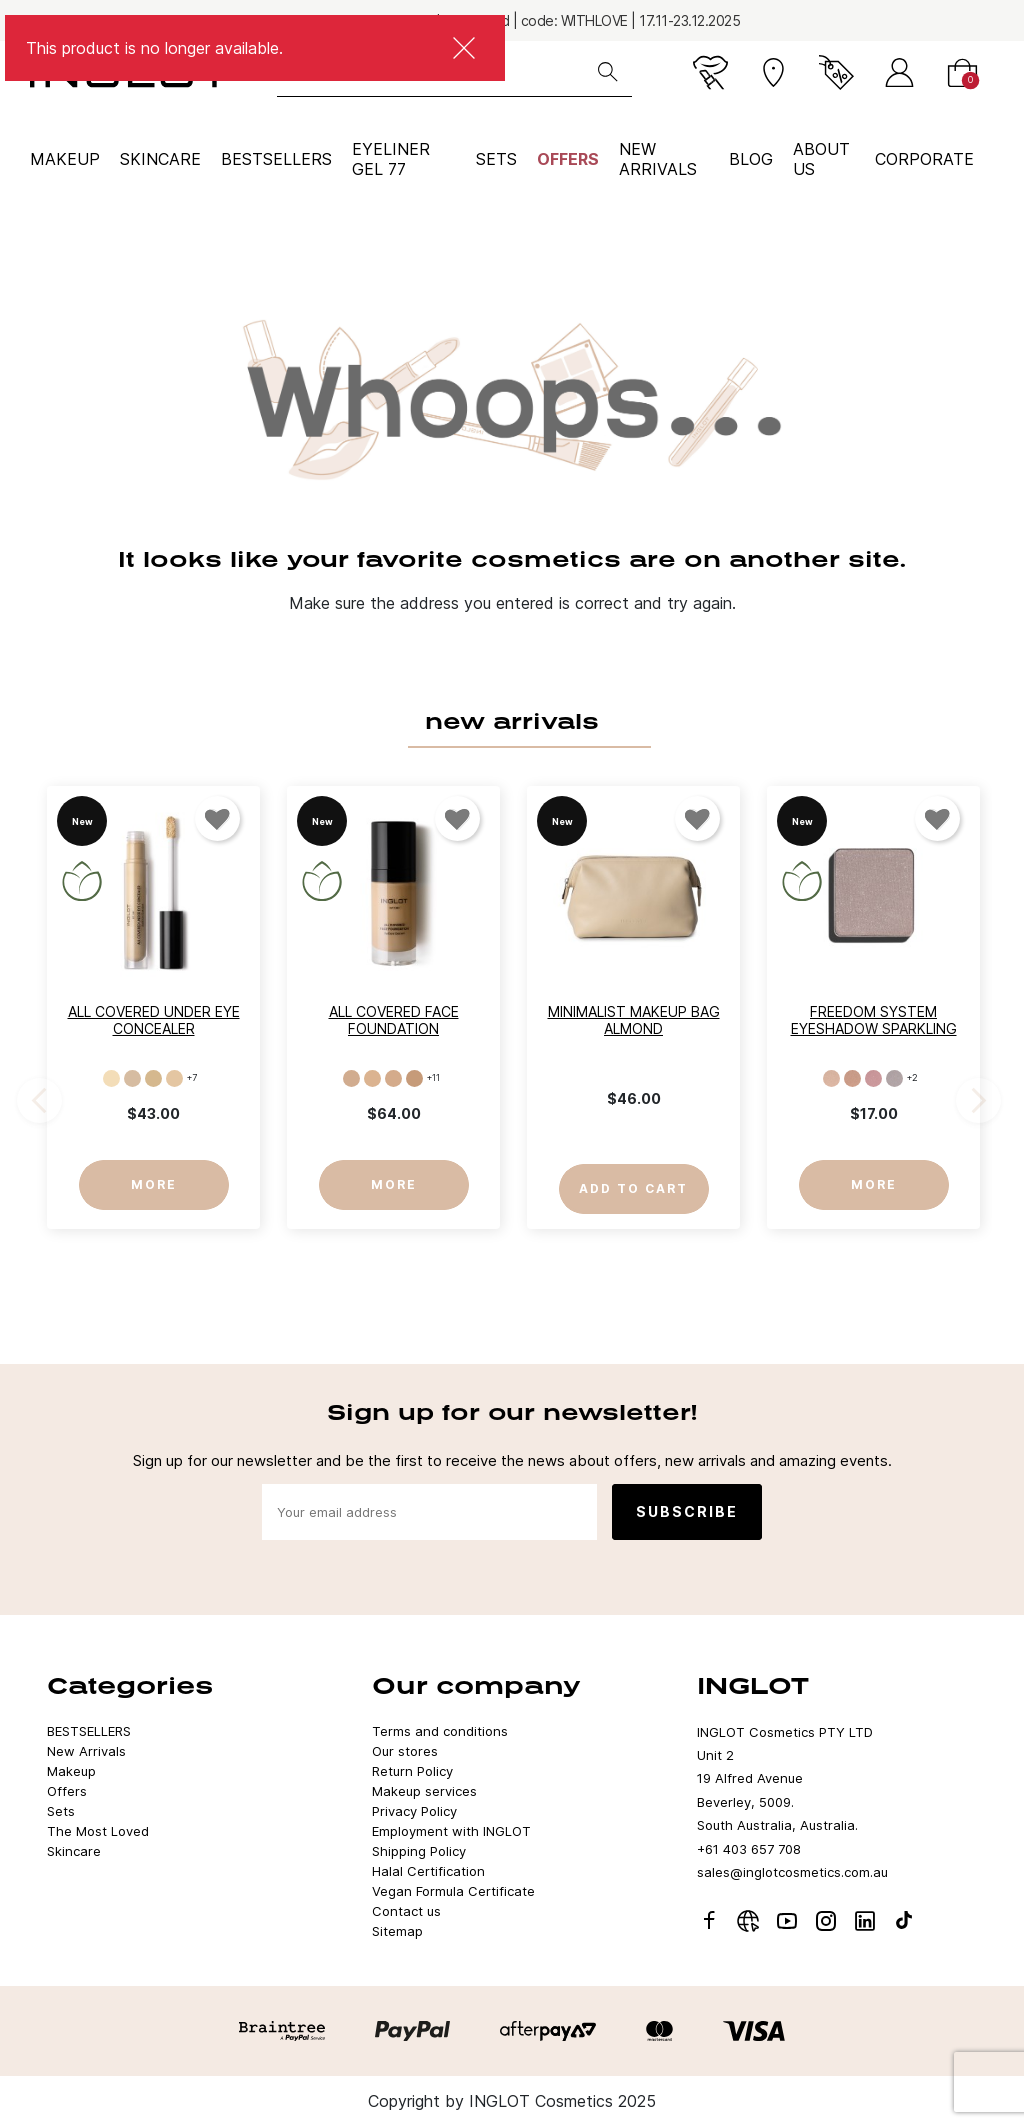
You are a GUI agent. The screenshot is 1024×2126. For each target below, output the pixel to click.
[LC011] (372, 1078)
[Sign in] (899, 72)
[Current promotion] (836, 72)
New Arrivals (86, 1751)
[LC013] (414, 1078)
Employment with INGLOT (451, 1831)
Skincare (160, 159)
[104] (174, 1078)
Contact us (406, 1911)
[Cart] (962, 72)
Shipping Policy (419, 1851)
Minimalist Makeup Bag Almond (634, 1020)
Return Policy (412, 1771)
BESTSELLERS (276, 159)
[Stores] (773, 72)
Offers (568, 159)
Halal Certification (428, 1871)
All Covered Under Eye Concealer (154, 1020)
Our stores (405, 1751)
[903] (873, 1078)
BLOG (751, 159)
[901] (831, 1078)
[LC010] (351, 1078)
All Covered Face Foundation (394, 1020)
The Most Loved (98, 1831)
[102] (132, 1078)
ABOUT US (821, 159)
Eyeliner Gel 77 (391, 159)
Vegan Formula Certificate (453, 1891)
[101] (111, 1078)
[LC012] (393, 1078)
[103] (153, 1078)
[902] (852, 1078)
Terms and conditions (440, 1731)
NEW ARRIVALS (658, 159)
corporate (924, 159)
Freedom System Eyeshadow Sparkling (874, 1020)
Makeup (65, 159)
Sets (496, 159)
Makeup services (424, 1791)
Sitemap (397, 1931)
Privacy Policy (414, 1811)
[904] (894, 1078)
